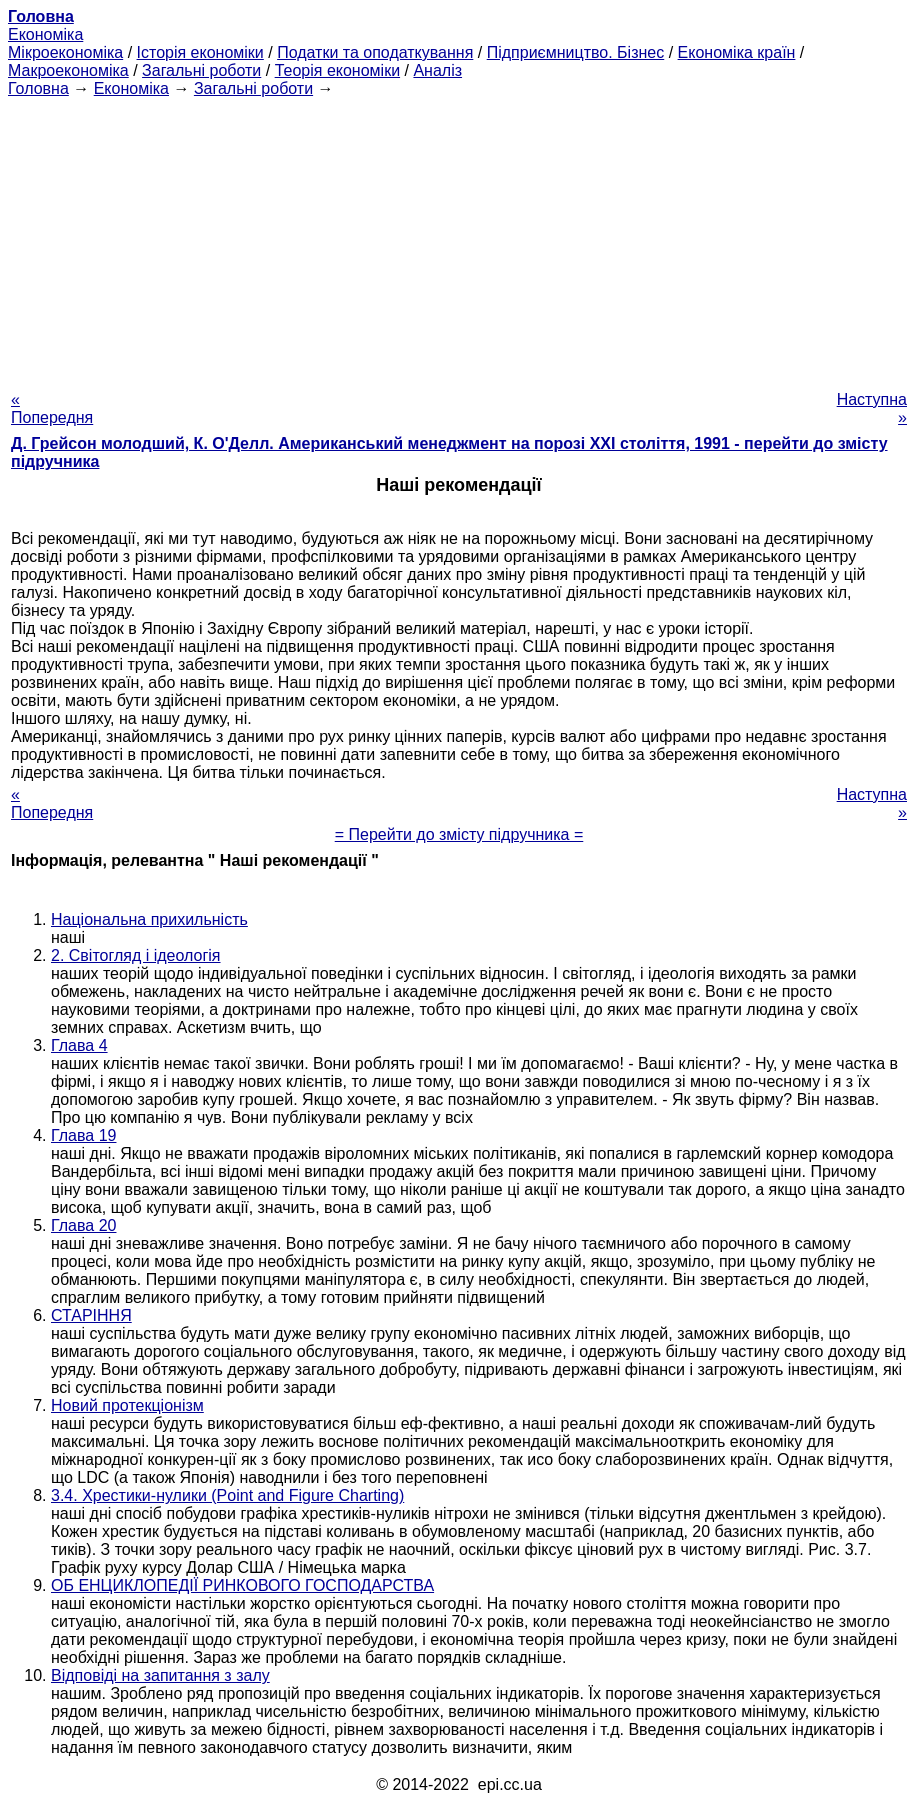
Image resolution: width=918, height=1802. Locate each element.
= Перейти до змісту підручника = (459, 834)
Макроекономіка (68, 70)
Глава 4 (79, 1045)
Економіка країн (737, 52)
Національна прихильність (149, 919)
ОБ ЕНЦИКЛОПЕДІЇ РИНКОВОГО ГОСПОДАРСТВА (242, 1585)
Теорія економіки (337, 70)
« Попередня (52, 408)
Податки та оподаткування (375, 52)
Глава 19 (83, 1135)
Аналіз (437, 70)
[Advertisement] (459, 238)
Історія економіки (200, 52)
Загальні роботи (201, 70)
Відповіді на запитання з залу (160, 1675)
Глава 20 (83, 1225)
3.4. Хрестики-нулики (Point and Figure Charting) (227, 1495)
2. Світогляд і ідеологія (136, 955)
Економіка (45, 34)
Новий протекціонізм (127, 1405)
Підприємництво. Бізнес (576, 52)
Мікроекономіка (65, 52)
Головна (38, 88)
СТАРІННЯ (91, 1315)
